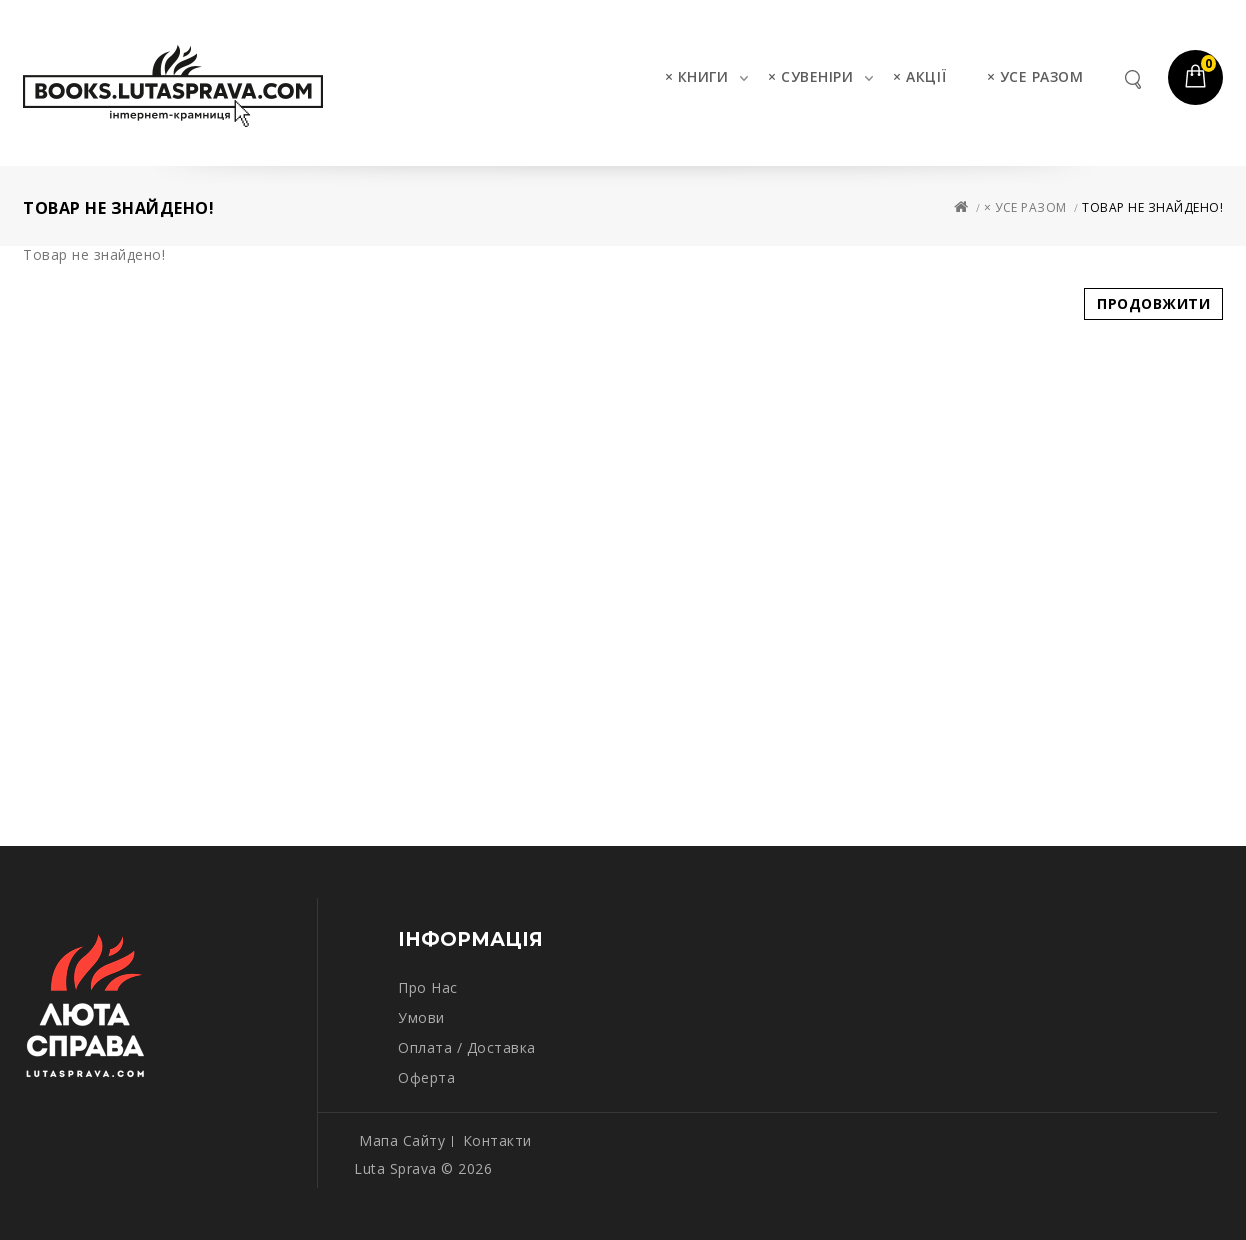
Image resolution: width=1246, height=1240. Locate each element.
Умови (421, 1017)
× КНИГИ (697, 76)
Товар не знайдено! (1152, 207)
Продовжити (1153, 303)
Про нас (428, 987)
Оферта (426, 1077)
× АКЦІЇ (920, 76)
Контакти (497, 1140)
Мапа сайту (402, 1140)
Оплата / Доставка (467, 1047)
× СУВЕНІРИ (810, 76)
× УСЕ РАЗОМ (1035, 76)
